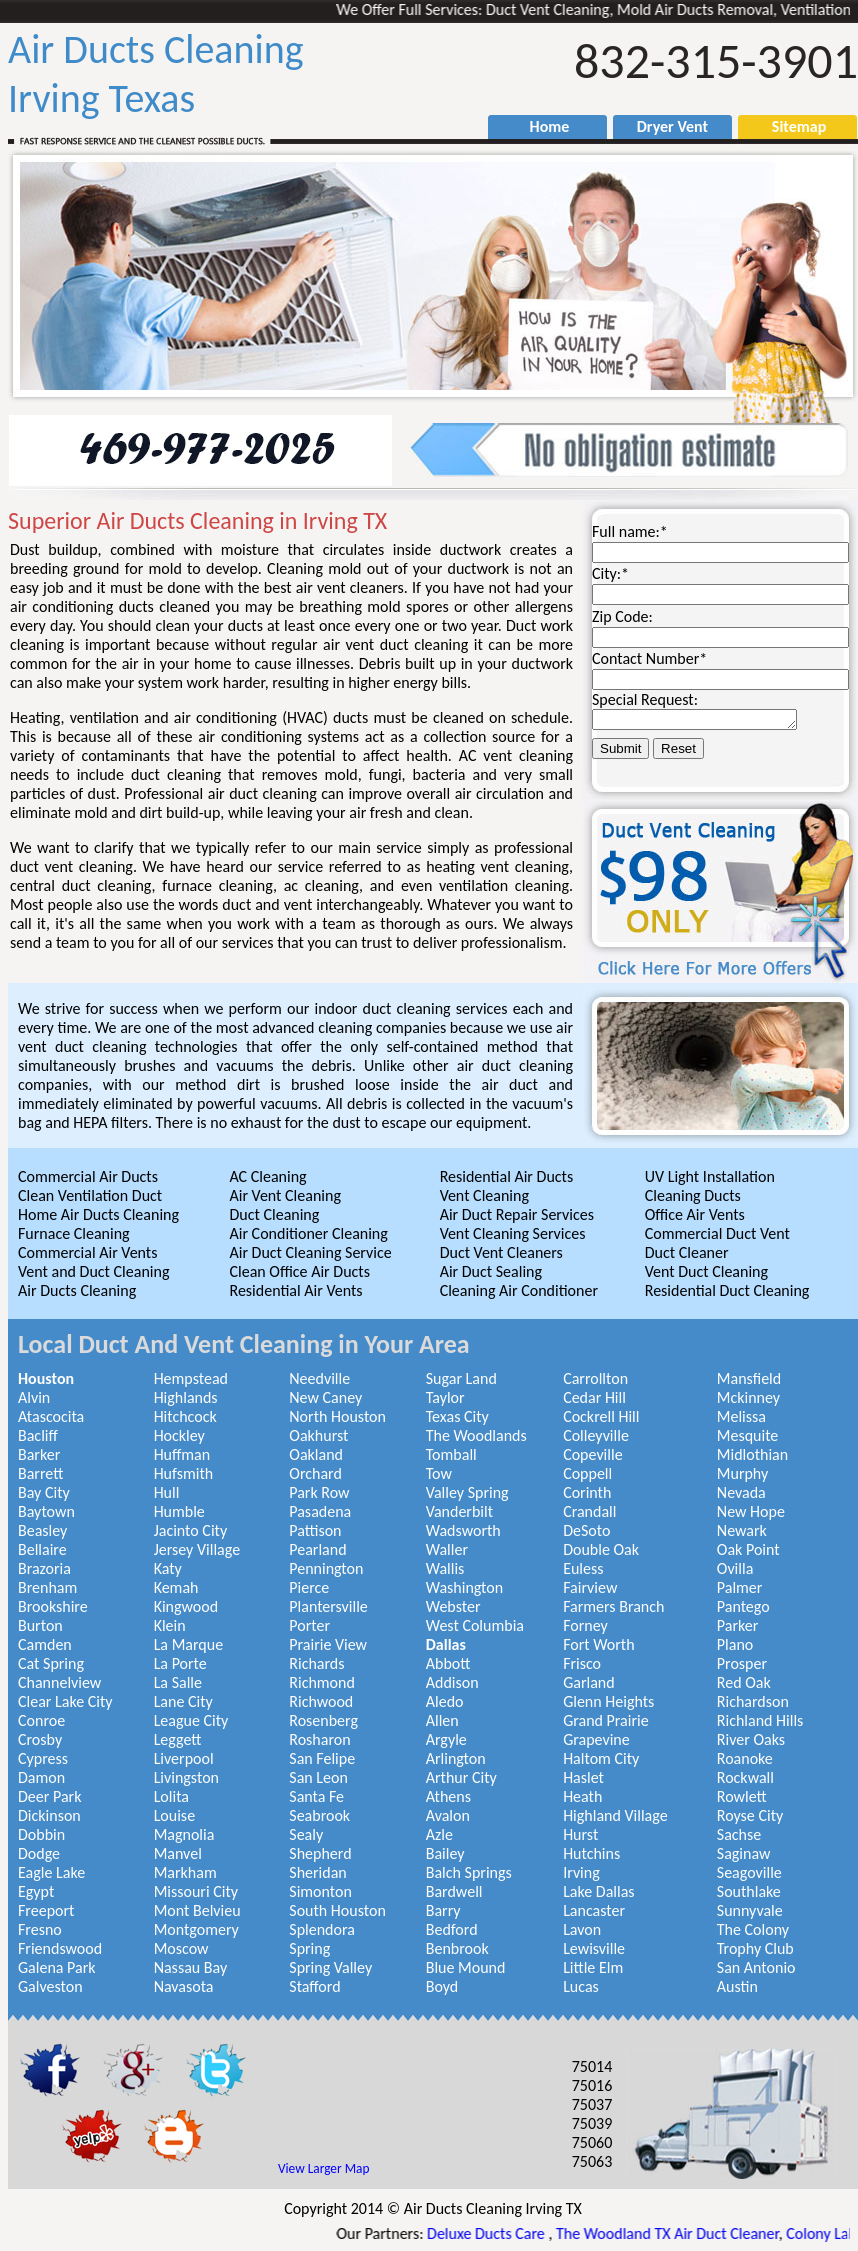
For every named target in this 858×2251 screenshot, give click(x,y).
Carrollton (595, 1378)
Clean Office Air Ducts (299, 1271)
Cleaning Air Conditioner (519, 1290)
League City (191, 1720)
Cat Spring (51, 1663)
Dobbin (41, 1834)
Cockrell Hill (601, 1416)
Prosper (742, 1663)
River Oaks (751, 1739)
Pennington (326, 1568)
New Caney (325, 1397)
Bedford (452, 1929)
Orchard (315, 1473)
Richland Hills (760, 1720)
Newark (742, 1530)
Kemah (176, 1587)
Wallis (445, 1568)
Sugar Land (461, 1378)
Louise (174, 1815)
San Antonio (756, 1967)
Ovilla (735, 1568)
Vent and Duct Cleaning (93, 1271)
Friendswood (60, 1948)
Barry (443, 1910)
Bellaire (42, 1549)
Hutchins (591, 1853)
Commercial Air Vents (87, 1252)
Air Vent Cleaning (284, 1195)
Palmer (740, 1587)
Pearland (317, 1549)
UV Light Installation (710, 1176)
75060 (592, 2142)
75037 (592, 2104)
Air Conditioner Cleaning (308, 1233)
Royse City (750, 1815)
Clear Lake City (65, 1701)
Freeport (46, 1910)
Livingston (186, 1777)
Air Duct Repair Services (517, 1214)
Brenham (47, 1587)
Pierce (309, 1587)
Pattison (315, 1530)
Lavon (582, 1929)
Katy (168, 1568)
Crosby (40, 1739)
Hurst (580, 1834)
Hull (167, 1492)
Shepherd (320, 1853)
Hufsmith (184, 1473)
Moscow (181, 1948)
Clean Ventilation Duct (90, 1195)
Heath (582, 1796)
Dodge (39, 1853)
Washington (464, 1587)
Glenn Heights (608, 1701)
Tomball (451, 1454)
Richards (316, 1663)
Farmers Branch (613, 1606)
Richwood (321, 1701)
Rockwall (745, 1777)
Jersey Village (197, 1549)
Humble (179, 1511)
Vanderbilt (459, 1511)
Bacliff (38, 1435)
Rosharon (319, 1739)
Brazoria (44, 1568)
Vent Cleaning (484, 1195)
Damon (41, 1777)
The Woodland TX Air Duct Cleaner (681, 2233)
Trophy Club (755, 1948)
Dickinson (49, 1815)
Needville (319, 1378)
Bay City (44, 1492)
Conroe (41, 1720)
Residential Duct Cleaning (727, 1290)
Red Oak (744, 1682)
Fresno (40, 1929)
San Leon (318, 1777)
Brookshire (53, 1606)
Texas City (457, 1416)
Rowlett (742, 1796)
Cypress (43, 1758)
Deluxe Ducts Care (501, 2233)
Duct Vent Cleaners (501, 1252)
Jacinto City (191, 1530)
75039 (592, 2123)
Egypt (36, 1891)
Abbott (448, 1663)
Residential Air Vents (295, 1290)
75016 (592, 2085)
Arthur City (461, 1777)
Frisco (582, 1663)
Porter (309, 1625)
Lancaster (594, 1910)
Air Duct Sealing (491, 1271)
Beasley (42, 1530)
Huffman (182, 1454)
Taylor (445, 1397)
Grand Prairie (606, 1720)
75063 (592, 2161)
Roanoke (745, 1758)
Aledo (445, 1701)
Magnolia (184, 1834)
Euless (583, 1568)
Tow (439, 1473)
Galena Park (57, 1967)
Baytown (46, 1511)
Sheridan (317, 1872)
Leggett (178, 1739)
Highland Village (615, 1815)
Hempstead (191, 1378)
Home (540, 126)
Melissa (741, 1416)
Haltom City (601, 1758)
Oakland (316, 1454)
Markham (185, 1872)
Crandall (589, 1511)
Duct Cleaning (274, 1214)
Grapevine (596, 1739)
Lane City (183, 1701)
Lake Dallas (599, 1891)
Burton (40, 1625)
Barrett (40, 1473)
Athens (448, 1796)
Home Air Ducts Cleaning (98, 1214)
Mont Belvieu (197, 1910)
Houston (46, 1378)
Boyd (442, 1986)
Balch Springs (469, 1872)
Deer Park (49, 1796)
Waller (447, 1549)
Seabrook (319, 1815)
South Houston (337, 1910)
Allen (442, 1720)
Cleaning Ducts (693, 1195)
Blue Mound (466, 1967)
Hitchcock (185, 1416)
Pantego (743, 1606)
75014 (592, 2066)
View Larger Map (323, 2168)
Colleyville (596, 1435)
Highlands (186, 1397)
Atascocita (51, 1416)
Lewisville (594, 1948)
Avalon (448, 1815)
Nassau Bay (191, 1967)
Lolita (171, 1796)
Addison (452, 1682)
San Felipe (322, 1758)
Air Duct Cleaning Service (310, 1252)
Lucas (581, 1986)
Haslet (583, 1777)
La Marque (188, 1644)
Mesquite (748, 1435)
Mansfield (749, 1378)
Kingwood (186, 1606)
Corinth (587, 1492)
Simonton (320, 1891)
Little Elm (593, 1967)
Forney (585, 1625)
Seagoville (749, 1872)
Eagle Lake (51, 1872)
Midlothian (752, 1454)
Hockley (179, 1435)
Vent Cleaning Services (513, 1233)
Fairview (590, 1587)
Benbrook (457, 1948)
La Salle (178, 1682)
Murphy (742, 1473)
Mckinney (748, 1397)
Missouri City (196, 1891)
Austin (737, 1986)
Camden (45, 1644)
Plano (735, 1644)
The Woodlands (476, 1435)
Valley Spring (467, 1492)
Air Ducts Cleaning (77, 1290)
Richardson (753, 1701)
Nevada (741, 1492)
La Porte (180, 1663)
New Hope (751, 1511)
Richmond (322, 1682)
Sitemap (790, 126)
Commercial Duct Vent (717, 1233)
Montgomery (196, 1929)
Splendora (322, 1929)
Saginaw (744, 1853)
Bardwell (454, 1891)
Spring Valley (330, 1967)
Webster (453, 1606)
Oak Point (748, 1549)
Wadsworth (463, 1530)
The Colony (753, 1929)
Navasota (184, 1986)
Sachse (739, 1834)
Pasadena (320, 1511)
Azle (439, 1834)
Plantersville (328, 1606)
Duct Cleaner (687, 1252)
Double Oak (601, 1549)
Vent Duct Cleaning (706, 1271)
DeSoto (586, 1530)
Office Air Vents (695, 1214)
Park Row (319, 1492)
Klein (170, 1625)
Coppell (587, 1473)
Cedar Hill (594, 1397)
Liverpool (184, 1758)
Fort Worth (598, 1644)
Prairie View (328, 1644)
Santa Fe (316, 1796)
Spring (309, 1948)
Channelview (59, 1682)
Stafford (314, 1986)
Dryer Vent (665, 126)
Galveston (50, 1986)
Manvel (178, 1853)
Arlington (456, 1758)
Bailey (445, 1853)
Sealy (306, 1834)
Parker (737, 1625)
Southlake (749, 1891)
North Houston (337, 1416)
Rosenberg (323, 1720)
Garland (588, 1682)
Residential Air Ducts (507, 1176)
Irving (581, 1872)
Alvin (34, 1397)
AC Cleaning (267, 1176)
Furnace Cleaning (74, 1233)
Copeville (592, 1454)
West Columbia (475, 1625)
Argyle (446, 1739)
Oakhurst (318, 1435)
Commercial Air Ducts (88, 1176)
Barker (39, 1454)
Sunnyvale (750, 1910)
